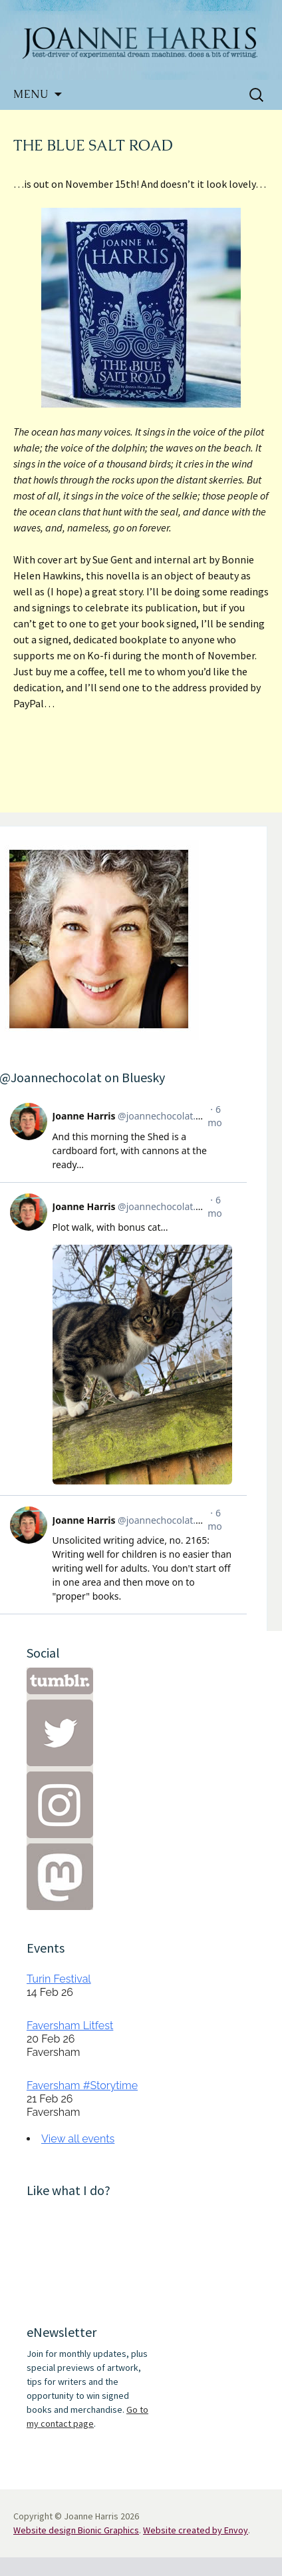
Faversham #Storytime (82, 2085)
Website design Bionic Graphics (76, 2530)
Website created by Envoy (195, 2530)
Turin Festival (59, 1979)
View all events (77, 2138)
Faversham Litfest (70, 2025)
